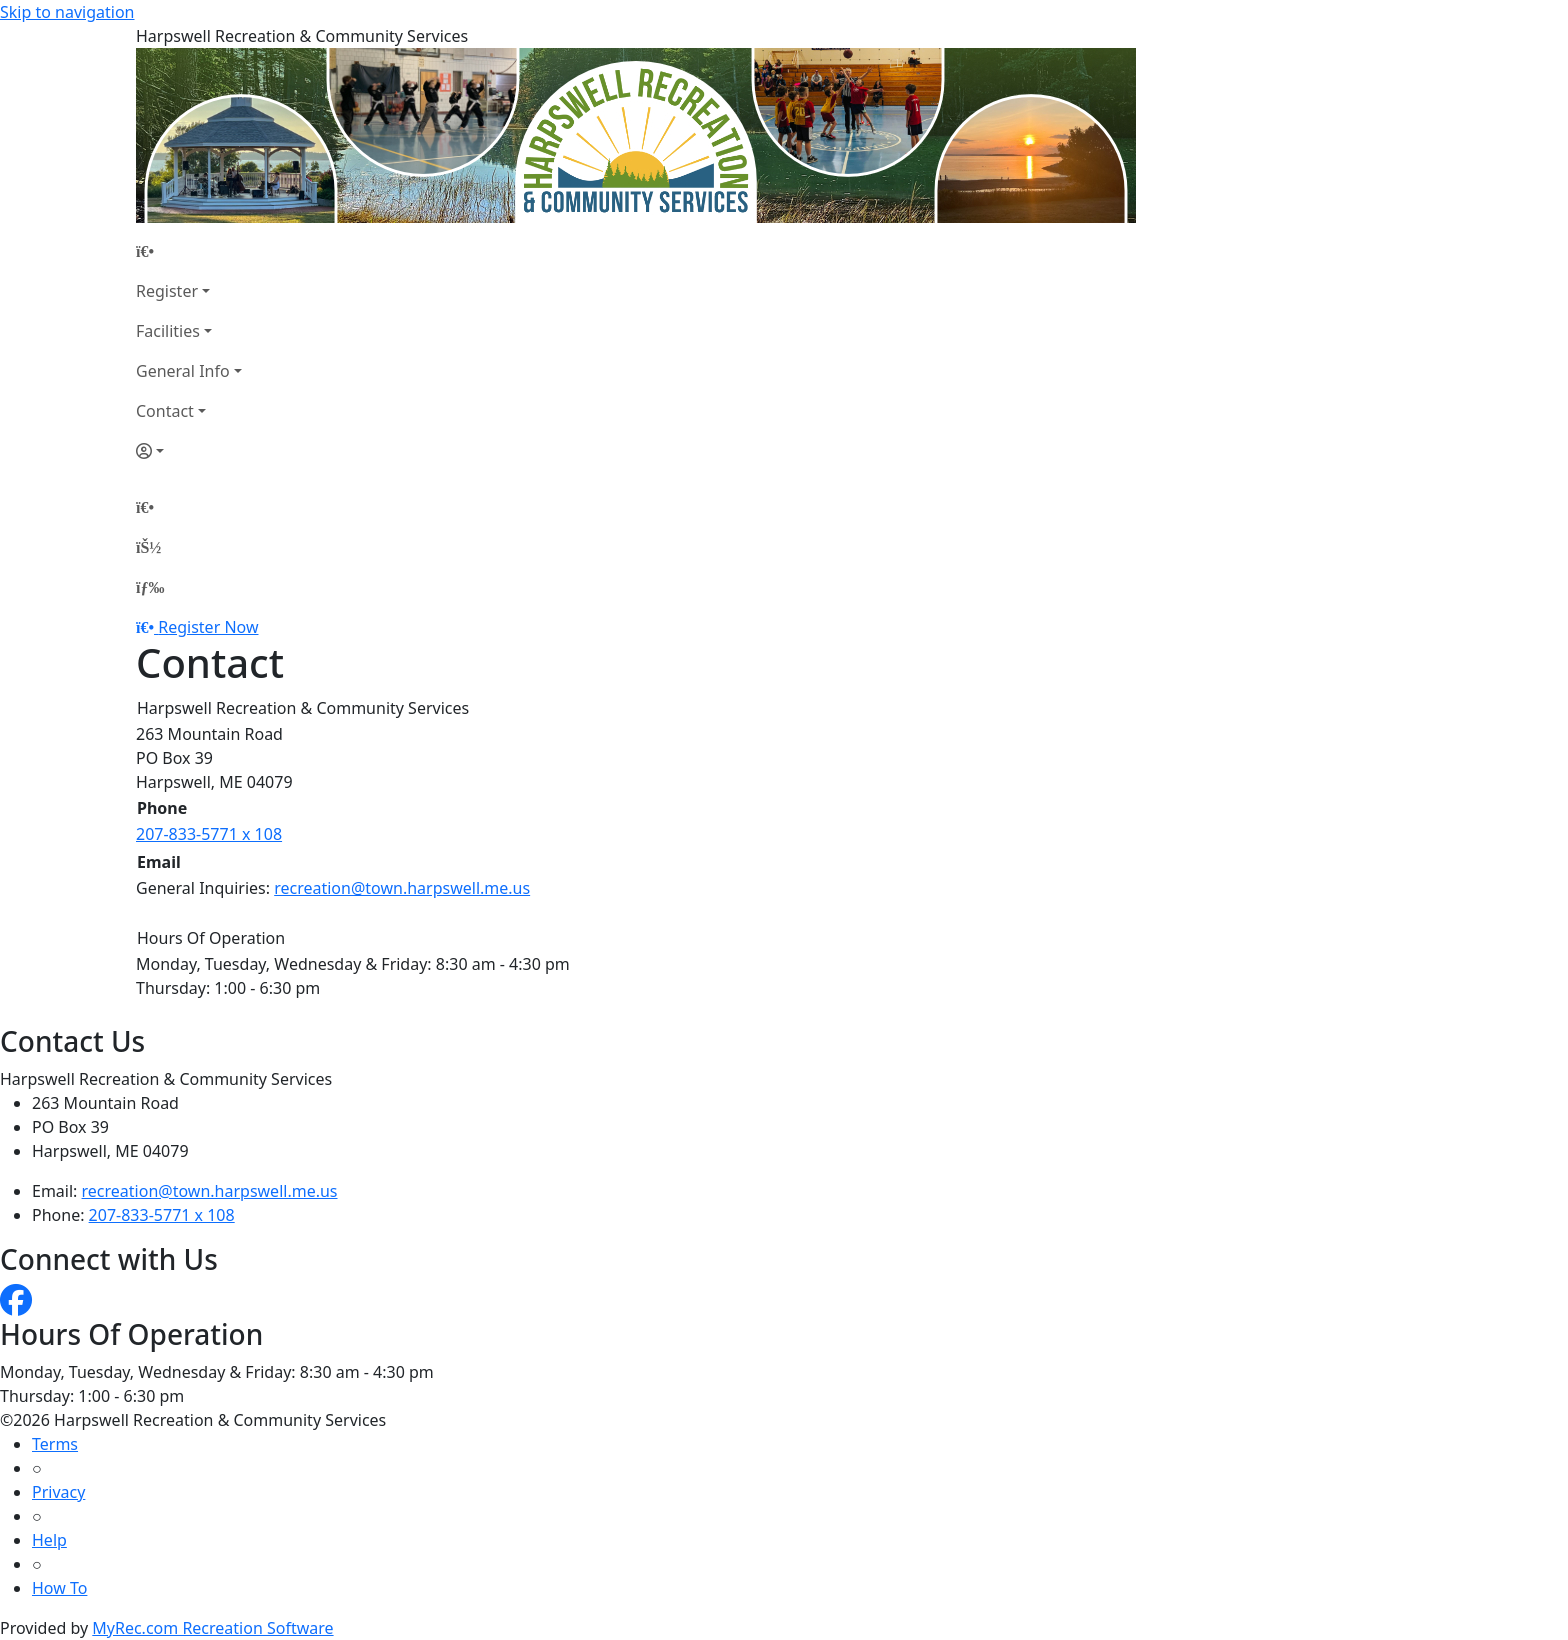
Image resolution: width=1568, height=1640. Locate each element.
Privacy (58, 1492)
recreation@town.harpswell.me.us (402, 888)
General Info (183, 371)
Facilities (168, 331)
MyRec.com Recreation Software (212, 1628)
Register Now (208, 627)
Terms (55, 1444)
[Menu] (150, 587)
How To (59, 1588)
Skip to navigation (67, 12)
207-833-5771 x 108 (209, 834)
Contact (165, 411)
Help (49, 1540)
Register (167, 291)
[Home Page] (189, 251)
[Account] (189, 451)
